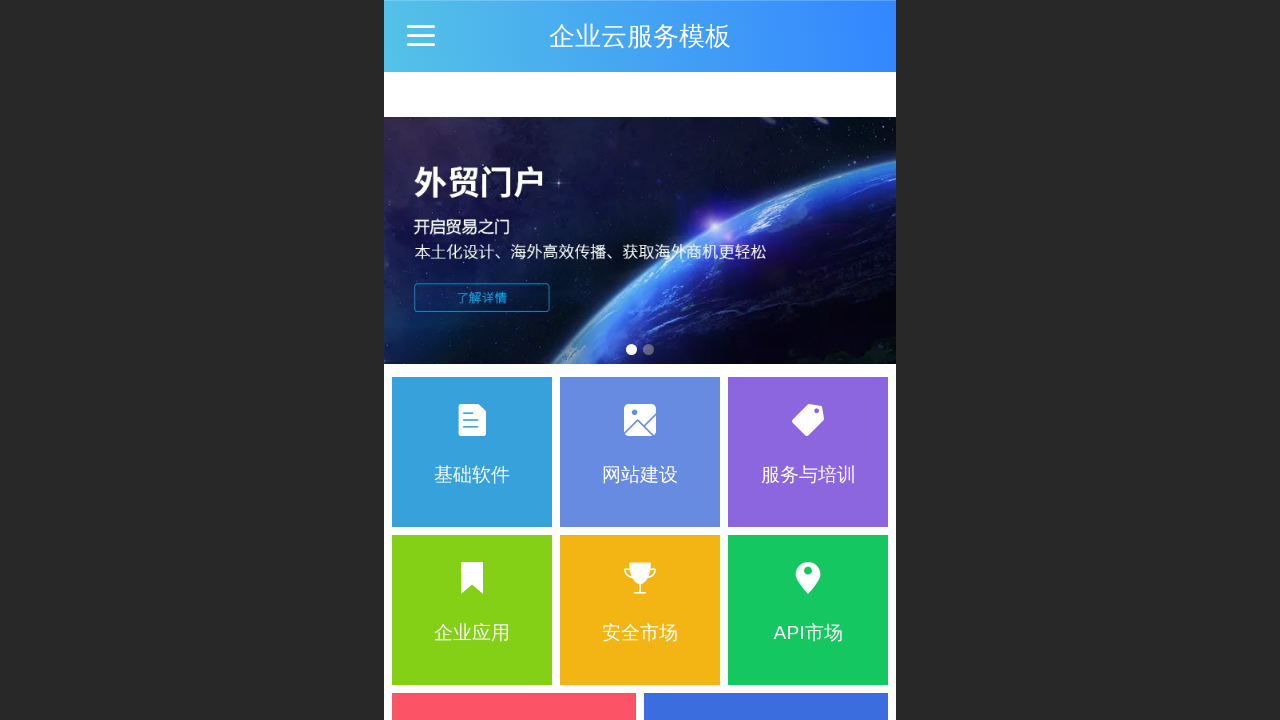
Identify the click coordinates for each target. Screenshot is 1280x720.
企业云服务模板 (640, 36)
